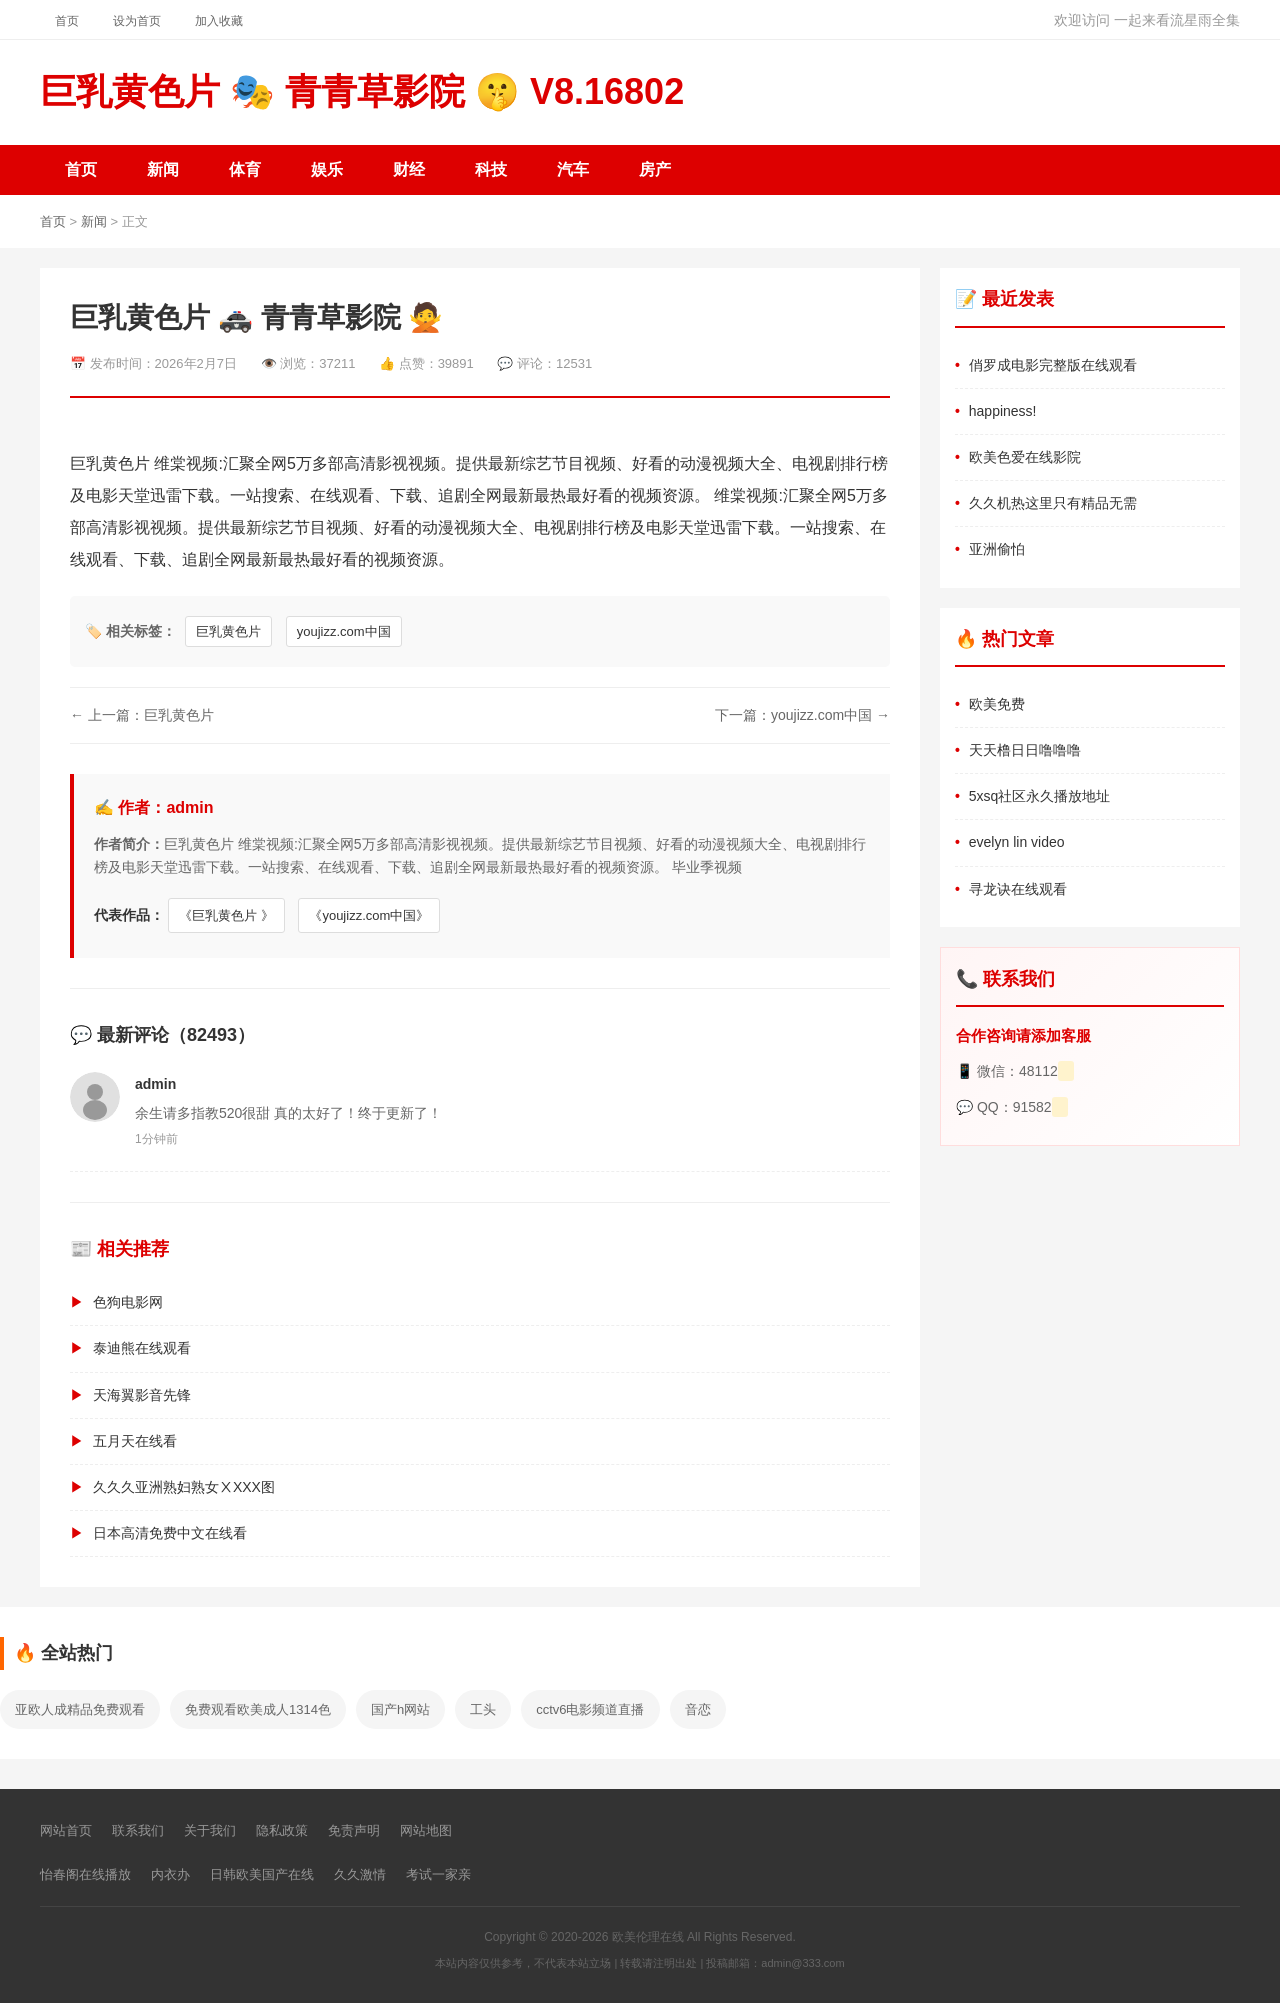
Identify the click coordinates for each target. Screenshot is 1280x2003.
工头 (483, 1709)
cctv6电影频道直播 (590, 1709)
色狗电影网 (128, 1302)
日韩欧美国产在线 (262, 1874)
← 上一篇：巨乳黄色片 (142, 715)
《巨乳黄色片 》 (226, 915)
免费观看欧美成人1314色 (258, 1709)
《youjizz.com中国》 (369, 915)
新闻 (163, 169)
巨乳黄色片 (228, 631)
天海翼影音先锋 (142, 1395)
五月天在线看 (135, 1441)
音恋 (698, 1709)
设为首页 (137, 21)
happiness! (1003, 411)
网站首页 (66, 1830)
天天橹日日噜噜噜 (1025, 750)
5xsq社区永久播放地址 (1040, 796)
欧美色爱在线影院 (1025, 457)
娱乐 (327, 169)
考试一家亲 (438, 1874)
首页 (67, 21)
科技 (491, 169)
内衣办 (170, 1874)
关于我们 (210, 1830)
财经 (409, 169)
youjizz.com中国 (344, 631)
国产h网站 (400, 1709)
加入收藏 (219, 21)
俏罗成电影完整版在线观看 (1053, 365)
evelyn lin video (1017, 842)
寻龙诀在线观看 (1018, 889)
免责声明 (354, 1830)
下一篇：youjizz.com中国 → (802, 715)
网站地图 (426, 1830)
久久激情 (360, 1874)
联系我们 (138, 1830)
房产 (655, 169)
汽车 (573, 169)
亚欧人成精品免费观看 (80, 1709)
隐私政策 (282, 1830)
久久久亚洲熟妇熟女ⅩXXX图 (184, 1487)
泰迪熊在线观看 (142, 1348)
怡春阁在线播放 (85, 1874)
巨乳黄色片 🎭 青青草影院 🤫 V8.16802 (362, 91)
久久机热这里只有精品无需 (1053, 503)
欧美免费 (997, 704)
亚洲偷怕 (997, 549)
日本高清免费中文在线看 (170, 1533)
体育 (245, 169)
